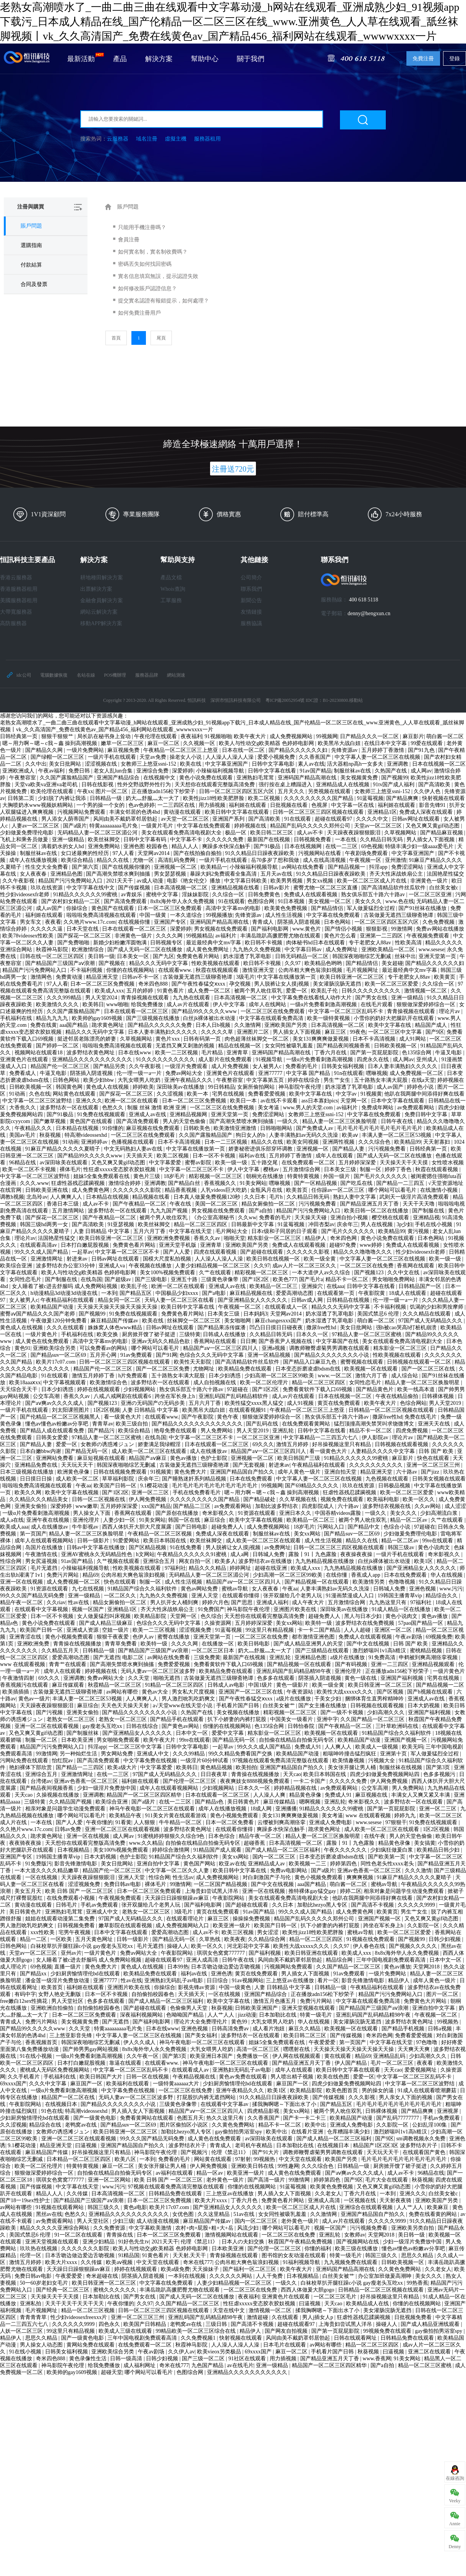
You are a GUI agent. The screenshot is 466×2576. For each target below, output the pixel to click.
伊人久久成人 (140, 2042)
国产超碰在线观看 (262, 1252)
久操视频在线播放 (58, 1795)
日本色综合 (222, 1836)
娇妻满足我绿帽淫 (160, 1444)
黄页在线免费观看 (339, 1403)
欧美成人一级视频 (377, 1747)
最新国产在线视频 (269, 839)
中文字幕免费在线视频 (150, 1760)
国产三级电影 (151, 1279)
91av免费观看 (137, 1355)
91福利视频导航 (302, 2262)
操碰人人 (177, 1946)
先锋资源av (345, 750)
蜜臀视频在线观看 (362, 1362)
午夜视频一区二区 (240, 1307)
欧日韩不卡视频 (264, 942)
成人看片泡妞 (269, 2028)
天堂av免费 (153, 757)
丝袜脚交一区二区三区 (194, 1321)
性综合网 (11, 1561)
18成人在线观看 (408, 1293)
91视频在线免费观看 (371, 1939)
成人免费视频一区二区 (417, 1073)
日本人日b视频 (214, 1025)
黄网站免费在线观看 (91, 2345)
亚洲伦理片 (87, 1520)
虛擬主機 (175, 139)
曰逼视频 (86, 2145)
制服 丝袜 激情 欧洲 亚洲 (157, 1107)
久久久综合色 (375, 1142)
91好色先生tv (133, 2242)
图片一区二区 (112, 791)
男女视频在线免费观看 (221, 929)
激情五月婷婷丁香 (94, 1375)
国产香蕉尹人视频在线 (286, 1341)
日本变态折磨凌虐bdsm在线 (308, 1369)
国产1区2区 (256, 1279)
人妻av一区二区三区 (36, 826)
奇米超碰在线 (103, 2276)
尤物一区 (144, 860)
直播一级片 (68, 1967)
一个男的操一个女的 (101, 805)
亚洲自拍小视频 (349, 1217)
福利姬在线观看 (248, 805)
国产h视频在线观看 (430, 1692)
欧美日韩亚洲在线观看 (312, 1953)
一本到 (109, 1293)
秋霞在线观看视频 (437, 1169)
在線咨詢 (455, 2478)
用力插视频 (213, 805)
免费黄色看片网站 (198, 956)
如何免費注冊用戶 (139, 313)
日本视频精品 (74, 1850)
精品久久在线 (113, 860)
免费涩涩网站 (408, 867)
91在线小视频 (36, 2056)
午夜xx (85, 791)
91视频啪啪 (218, 736)
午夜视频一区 (366, 860)
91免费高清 (383, 1657)
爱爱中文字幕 (228, 1733)
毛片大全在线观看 (387, 2180)
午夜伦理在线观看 (156, 736)
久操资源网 (218, 1623)
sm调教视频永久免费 (421, 2138)
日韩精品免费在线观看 (176, 2193)
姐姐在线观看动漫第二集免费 (60, 1918)
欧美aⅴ (350, 1135)
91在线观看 (298, 819)
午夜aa (83, 1485)
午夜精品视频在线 (195, 2077)
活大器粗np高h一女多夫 (356, 764)
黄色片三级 (147, 1176)
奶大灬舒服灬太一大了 (153, 798)
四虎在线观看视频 (216, 1252)
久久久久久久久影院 (137, 1190)
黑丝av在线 (49, 2214)
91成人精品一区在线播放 (402, 1609)
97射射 (243, 2159)
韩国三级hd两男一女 (45, 1224)
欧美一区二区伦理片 (265, 1382)
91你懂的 (112, 1128)
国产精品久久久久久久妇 (299, 750)
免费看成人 (23, 1073)
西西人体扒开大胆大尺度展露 (137, 1527)
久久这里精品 (214, 2214)
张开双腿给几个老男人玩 (293, 1595)
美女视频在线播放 (239, 1712)
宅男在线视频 (229, 1094)
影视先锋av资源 (197, 1987)
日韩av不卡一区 (141, 977)
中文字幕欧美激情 (151, 2228)
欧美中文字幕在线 (390, 1025)
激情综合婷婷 (125, 1183)
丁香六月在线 (331, 1052)
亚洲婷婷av (95, 1142)
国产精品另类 (110, 1066)
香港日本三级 (63, 1204)
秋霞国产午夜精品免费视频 (301, 2242)
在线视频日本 (62, 2104)
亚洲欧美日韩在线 (253, 2166)
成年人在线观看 (335, 1156)
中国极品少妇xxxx (177, 1293)
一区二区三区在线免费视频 (223, 1107)
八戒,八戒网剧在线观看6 (123, 1396)
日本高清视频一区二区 (181, 887)
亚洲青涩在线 (26, 1637)
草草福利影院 (119, 1479)
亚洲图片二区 (253, 1032)
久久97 (293, 963)
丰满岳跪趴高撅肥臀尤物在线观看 (281, 936)
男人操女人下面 (92, 1513)
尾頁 (161, 338)
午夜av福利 (52, 771)
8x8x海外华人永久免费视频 (183, 901)
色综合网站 (413, 1403)
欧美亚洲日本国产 (212, 2056)
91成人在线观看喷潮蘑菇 (428, 2090)
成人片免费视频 (230, 1066)
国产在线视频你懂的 (127, 867)
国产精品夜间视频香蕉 (344, 1046)
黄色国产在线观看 (113, 908)
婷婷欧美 (143, 1087)
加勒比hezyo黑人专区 (323, 1905)
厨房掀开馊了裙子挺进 (149, 1334)
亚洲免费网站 (104, 846)
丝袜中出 (405, 956)
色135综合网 (417, 1052)
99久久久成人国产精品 (42, 1252)
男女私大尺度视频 (194, 1692)
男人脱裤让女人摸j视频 (282, 984)
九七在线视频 (88, 1589)
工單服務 (171, 600)
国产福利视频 (265, 1953)
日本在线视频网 (303, 846)
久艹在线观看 (216, 1272)
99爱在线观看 (427, 743)
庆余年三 (347, 1224)
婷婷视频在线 (251, 826)
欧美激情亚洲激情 (236, 1128)
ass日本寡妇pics (319, 1101)
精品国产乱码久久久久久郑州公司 (311, 826)
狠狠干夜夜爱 (113, 1637)
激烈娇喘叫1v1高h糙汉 (380, 1650)
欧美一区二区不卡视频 (29, 1169)
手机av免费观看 (100, 1905)
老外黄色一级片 (225, 2180)
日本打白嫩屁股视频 (85, 1245)
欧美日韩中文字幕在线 (188, 1307)
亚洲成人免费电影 (331, 1822)
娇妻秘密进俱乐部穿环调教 (261, 1149)
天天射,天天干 (190, 2255)
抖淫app (379, 867)
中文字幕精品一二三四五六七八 (321, 1437)
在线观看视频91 (248, 1410)
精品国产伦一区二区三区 (61, 1066)
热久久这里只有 (225, 2118)
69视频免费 (439, 1637)
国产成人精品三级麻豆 (106, 1623)
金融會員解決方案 (101, 600)
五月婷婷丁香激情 (383, 750)
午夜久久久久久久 (346, 1850)
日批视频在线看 (289, 805)
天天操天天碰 (311, 1217)
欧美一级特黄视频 (329, 1018)
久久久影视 (362, 2097)
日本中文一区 (192, 1733)
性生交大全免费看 (47, 867)
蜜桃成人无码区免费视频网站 (55, 2070)
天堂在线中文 (229, 2310)
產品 (120, 59)
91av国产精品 (315, 771)
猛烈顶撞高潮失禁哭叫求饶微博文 (375, 1424)
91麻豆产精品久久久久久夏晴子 (63, 1149)
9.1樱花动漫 (155, 1485)
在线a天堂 (423, 1080)
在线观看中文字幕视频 (42, 1609)
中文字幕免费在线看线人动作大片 (312, 997)
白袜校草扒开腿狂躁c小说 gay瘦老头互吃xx (82, 1946)
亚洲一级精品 (69, 839)
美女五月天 (29, 1891)
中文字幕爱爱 (166, 1162)
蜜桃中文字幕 (163, 894)
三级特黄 (190, 1334)
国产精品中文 (364, 1527)
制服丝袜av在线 (353, 771)
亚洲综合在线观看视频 (366, 2207)
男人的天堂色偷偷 (185, 1121)
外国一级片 (337, 1176)
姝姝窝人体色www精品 (116, 1327)
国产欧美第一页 (387, 1857)
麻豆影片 (413, 736)
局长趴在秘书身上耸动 (104, 736)
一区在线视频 (42, 1877)
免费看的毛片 (302, 1066)
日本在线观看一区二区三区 (135, 929)
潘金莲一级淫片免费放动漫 (58, 1980)
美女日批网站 (66, 764)
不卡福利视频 (87, 970)
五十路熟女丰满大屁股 (381, 1080)
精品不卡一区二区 (347, 1279)
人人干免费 (270, 2276)
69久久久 (263, 1444)
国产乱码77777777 (398, 2118)
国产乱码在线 (263, 1424)
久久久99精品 (189, 1754)
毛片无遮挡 (45, 1568)
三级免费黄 (207, 1657)
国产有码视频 (352, 1664)
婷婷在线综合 (304, 1080)
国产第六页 (86, 867)
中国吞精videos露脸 (338, 1513)
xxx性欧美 (43, 1932)
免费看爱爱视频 (267, 1094)
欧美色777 (285, 1279)
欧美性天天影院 (193, 1362)
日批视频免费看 (413, 2317)
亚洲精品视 (426, 1217)
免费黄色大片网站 (426, 2001)
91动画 (18, 1094)
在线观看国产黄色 (425, 2152)
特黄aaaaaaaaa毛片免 (114, 826)
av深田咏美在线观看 (64, 1162)
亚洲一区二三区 (150, 1492)
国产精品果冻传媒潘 (222, 1327)
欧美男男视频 (287, 881)
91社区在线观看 (247, 2358)
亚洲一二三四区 (390, 1664)
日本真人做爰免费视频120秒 (207, 1197)
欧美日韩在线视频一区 (273, 1259)
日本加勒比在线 (278, 2015)
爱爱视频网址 (421, 2070)
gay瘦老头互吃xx (103, 1726)
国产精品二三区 (192, 1506)
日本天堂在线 (83, 929)
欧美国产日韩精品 (145, 2324)
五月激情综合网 (302, 1169)
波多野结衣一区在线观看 (70, 1107)
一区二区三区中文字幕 (395, 1032)
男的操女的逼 (378, 2090)
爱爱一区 (297, 991)
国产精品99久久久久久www (205, 1011)
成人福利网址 (140, 2365)
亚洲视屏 (448, 2111)
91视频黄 (371, 1094)
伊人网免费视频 (148, 1499)
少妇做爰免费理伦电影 (27, 833)
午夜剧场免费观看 (367, 853)
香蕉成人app (366, 1575)
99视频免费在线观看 (388, 2331)
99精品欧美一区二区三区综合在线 (196, 2331)
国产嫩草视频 (50, 1121)
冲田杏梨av (321, 1224)
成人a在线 (12, 1520)
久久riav (56, 1602)
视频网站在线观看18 (39, 1052)
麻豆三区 (336, 1032)
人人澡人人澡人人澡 (230, 757)
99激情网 (402, 929)
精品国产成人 (431, 1025)
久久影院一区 (424, 1925)
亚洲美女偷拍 (31, 1506)
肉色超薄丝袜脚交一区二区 (257, 1039)
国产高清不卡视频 (373, 1905)
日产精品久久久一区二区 (370, 736)
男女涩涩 (268, 1932)
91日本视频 (292, 901)
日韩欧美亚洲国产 (257, 2008)
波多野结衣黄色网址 (91, 1052)
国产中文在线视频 (368, 1644)
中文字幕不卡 (187, 839)
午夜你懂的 (99, 1822)
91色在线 (52, 2111)
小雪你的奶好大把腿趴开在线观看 (394, 1018)
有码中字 (25, 1994)
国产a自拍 (261, 1211)
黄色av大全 (156, 1692)
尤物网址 (204, 1369)
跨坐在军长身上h (175, 1396)
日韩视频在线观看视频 (402, 1444)
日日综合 (218, 1980)
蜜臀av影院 (199, 1162)
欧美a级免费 (175, 2269)
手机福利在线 (17, 1018)
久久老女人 (328, 2193)
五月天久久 (292, 791)
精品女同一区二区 (120, 1300)
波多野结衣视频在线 (387, 1506)
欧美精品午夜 (126, 1815)
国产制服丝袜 (83, 1733)
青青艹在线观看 (68, 1664)
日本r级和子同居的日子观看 (285, 1231)
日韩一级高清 (127, 2358)
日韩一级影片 (94, 1540)
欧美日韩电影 (254, 1644)
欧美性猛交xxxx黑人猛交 (255, 1403)
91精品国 (128, 2255)
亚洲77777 (271, 1073)
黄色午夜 (228, 1417)
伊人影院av (376, 1437)
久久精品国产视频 (71, 1802)
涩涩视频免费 (196, 1630)
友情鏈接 (251, 612)
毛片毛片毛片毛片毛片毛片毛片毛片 (380, 1128)
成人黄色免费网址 (208, 949)
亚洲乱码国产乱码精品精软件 (234, 1396)
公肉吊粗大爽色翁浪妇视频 (311, 970)
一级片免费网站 (85, 750)
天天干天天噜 (419, 1204)
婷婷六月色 (215, 1602)
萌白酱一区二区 (445, 736)
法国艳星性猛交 (445, 874)
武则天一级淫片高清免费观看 (414, 1197)
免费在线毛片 (421, 1417)
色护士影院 (215, 1458)
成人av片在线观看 (188, 1004)
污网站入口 (331, 1527)
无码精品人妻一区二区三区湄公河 (98, 833)
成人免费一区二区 (210, 991)
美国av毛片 (23, 1135)
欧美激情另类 (369, 1582)
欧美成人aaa (14, 1527)
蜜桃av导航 (235, 1589)
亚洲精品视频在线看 (236, 887)
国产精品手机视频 (404, 2028)
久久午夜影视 (19, 881)
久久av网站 (428, 1506)
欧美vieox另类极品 (220, 2352)
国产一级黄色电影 (95, 2118)
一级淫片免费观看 (187, 1066)
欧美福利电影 (384, 1499)
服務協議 (251, 623)
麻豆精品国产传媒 (47, 2152)
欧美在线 (191, 764)
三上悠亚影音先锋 (71, 2035)
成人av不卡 (311, 833)
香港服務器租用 (18, 589)
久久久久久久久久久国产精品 (319, 798)
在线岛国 (91, 1279)
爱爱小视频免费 (276, 757)
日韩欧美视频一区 (396, 1046)
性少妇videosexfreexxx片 (79, 2317)
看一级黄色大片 (123, 1417)
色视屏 (320, 805)
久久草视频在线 (298, 1499)
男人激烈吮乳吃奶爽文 (189, 1699)
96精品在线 (23, 1162)
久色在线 (39, 1094)
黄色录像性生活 (88, 2358)
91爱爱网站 (127, 1540)
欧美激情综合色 (109, 1382)
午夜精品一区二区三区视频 (160, 1534)
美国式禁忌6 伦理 (378, 1314)
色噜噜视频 (402, 1582)
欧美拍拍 (246, 1767)
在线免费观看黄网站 (307, 1424)
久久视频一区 (200, 743)
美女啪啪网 (238, 1321)
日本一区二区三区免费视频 (103, 984)
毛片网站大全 (232, 1231)
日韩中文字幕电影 (274, 764)
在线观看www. (175, 970)
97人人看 (124, 853)
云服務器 (117, 139)
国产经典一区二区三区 (63, 2290)
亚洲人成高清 (203, 1960)
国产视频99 (394, 778)
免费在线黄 (43, 1025)
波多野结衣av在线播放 (265, 1561)
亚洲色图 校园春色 (146, 846)
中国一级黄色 (235, 1987)
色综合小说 (397, 1527)
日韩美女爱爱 (53, 1437)
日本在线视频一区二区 (439, 764)
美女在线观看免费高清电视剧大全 (182, 833)
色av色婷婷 (141, 805)
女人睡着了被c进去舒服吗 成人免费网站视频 (65, 1286)
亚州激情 (395, 860)
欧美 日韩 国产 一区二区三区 (80, 1891)
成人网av (421, 771)
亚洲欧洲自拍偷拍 (53, 2008)
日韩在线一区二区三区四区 (53, 956)
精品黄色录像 (306, 1795)
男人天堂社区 (68, 2001)
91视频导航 (270, 1059)
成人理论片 (14, 1967)
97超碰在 (238, 1389)
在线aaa (336, 1286)
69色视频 (372, 846)
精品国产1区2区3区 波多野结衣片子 (395, 2145)
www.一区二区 (335, 1375)
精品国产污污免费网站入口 (71, 881)
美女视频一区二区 (330, 901)
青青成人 (263, 922)
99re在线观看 (438, 1540)
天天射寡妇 (437, 1142)
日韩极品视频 (395, 1485)
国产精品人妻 (349, 1149)
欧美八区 (126, 2159)
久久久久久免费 (225, 839)
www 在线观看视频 (23, 1664)
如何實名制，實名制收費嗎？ (153, 252)
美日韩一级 (101, 956)
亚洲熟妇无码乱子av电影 (174, 1980)
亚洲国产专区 (171, 922)
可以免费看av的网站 (104, 1348)
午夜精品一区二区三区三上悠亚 (181, 750)
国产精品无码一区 (87, 1451)
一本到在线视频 (187, 2276)
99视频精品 (199, 936)
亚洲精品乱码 (390, 2056)
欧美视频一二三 (308, 1864)
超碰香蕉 (255, 1843)
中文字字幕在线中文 (91, 887)
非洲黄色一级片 (429, 881)
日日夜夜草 (215, 1774)
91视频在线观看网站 (60, 2207)
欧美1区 (424, 1561)
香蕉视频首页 (42, 2042)
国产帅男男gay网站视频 (91, 2049)
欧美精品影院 (151, 1616)
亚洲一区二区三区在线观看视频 (123, 1829)
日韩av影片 (277, 887)
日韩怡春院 (302, 1726)
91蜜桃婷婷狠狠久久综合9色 (172, 1836)
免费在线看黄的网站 (433, 2214)
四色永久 (110, 2324)
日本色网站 (338, 922)
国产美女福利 (201, 2035)
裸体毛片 (70, 1169)
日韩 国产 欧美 (437, 1451)
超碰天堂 (111, 2372)
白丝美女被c (444, 887)
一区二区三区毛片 (336, 2297)
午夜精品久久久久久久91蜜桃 (192, 1554)
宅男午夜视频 (75, 1932)
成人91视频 (301, 1403)
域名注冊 (146, 139)
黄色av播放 (184, 1458)
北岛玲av (36, 1197)
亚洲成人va (112, 1266)
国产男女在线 (372, 997)
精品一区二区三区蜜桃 (425, 2365)
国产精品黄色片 (375, 1389)
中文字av (347, 1094)
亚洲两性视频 (339, 1142)
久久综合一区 (229, 894)
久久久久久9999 (417, 1905)
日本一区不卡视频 (215, 1156)
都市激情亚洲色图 (314, 1637)
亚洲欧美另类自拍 (413, 2228)
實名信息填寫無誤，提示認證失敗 (158, 276)
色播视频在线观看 (133, 1142)
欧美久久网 (29, 1492)
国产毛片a (311, 1279)
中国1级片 (261, 1685)
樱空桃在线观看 (391, 1217)
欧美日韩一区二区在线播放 (377, 1211)
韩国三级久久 (104, 2207)
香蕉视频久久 (221, 1183)
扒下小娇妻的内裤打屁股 (237, 1719)
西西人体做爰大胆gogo (308, 2290)
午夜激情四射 (19, 1678)
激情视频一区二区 (426, 991)
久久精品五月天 (60, 1650)
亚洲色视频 (423, 1589)
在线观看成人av (191, 2070)
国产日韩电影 (192, 1527)
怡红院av (63, 1760)
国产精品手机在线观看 (177, 1719)
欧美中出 (316, 2125)
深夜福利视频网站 (142, 2015)
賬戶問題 (31, 226)
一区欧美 (61, 1939)
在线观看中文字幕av (225, 2104)
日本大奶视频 (424, 1705)
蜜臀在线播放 (174, 1637)
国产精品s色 (210, 1802)
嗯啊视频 (310, 1802)
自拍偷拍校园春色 (153, 1994)
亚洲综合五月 (159, 1561)
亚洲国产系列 (229, 819)
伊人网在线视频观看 (297, 2056)
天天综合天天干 (19, 1389)
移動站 (356, 700)
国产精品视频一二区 (440, 1685)
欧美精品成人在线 (368, 2303)
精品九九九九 (53, 1018)
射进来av (77, 1259)
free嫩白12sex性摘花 (24, 2001)
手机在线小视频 (434, 1224)
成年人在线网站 (268, 1004)
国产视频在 (113, 963)
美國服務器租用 (18, 600)
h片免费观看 (133, 1375)
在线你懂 (337, 1575)
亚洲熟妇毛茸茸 (255, 778)
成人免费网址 (342, 949)
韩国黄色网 (70, 1087)
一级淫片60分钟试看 (205, 1760)
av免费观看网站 (416, 1107)
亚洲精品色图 (67, 874)
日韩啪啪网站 (277, 1128)
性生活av (183, 1877)
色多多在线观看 (276, 1678)
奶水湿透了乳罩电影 (248, 956)
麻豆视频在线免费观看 (153, 1128)
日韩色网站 (67, 1080)
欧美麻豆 (438, 2207)
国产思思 (242, 1602)
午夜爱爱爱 (323, 2042)
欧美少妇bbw (99, 1080)
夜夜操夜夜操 (357, 1554)
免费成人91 (308, 1747)
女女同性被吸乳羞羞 (289, 1046)
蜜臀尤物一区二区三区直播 (326, 887)
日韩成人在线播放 (225, 1334)
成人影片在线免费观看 (225, 1059)
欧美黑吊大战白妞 (340, 743)
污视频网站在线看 (320, 853)
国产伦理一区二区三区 (190, 1781)
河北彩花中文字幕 (249, 1946)
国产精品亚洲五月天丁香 (370, 1204)
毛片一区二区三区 (393, 2063)
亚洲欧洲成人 (19, 771)
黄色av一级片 (34, 1699)
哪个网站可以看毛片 (393, 1190)
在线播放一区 (218, 1644)
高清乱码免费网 (177, 860)
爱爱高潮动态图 (295, 1293)
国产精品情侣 (328, 908)
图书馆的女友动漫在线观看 (294, 2255)
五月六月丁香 (150, 1231)
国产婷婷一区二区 (58, 1046)
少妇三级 (123, 2221)
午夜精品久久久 (34, 1128)
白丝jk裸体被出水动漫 (209, 1018)
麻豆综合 (215, 1520)
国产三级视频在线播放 (153, 1018)
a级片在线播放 (348, 1657)
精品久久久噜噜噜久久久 (363, 1252)
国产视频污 (195, 2152)
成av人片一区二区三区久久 (305, 1266)
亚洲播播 (286, 1809)
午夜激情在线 (42, 1554)
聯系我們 (251, 589)
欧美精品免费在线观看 (245, 1369)
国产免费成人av (315, 1128)
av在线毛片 (240, 2365)
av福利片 (226, 936)
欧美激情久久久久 (58, 1004)
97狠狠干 (396, 1822)
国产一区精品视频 (316, 1183)
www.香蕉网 (376, 2358)
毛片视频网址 (363, 970)
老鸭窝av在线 (81, 2125)
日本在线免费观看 (252, 1479)
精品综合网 (340, 1960)
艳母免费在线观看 (176, 1430)
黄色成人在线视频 (108, 1087)
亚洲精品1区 (382, 812)
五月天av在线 (277, 874)
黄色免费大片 (191, 1472)
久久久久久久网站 (231, 2276)
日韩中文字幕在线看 (273, 771)
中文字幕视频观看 (65, 1382)
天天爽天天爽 (414, 2049)
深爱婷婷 (182, 771)
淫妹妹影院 (196, 894)
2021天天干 (120, 881)
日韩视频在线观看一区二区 (420, 1362)
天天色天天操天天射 (125, 1705)
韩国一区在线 (185, 1520)
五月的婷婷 (140, 991)
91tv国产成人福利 (394, 784)
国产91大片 (266, 2152)
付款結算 (31, 265)
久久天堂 (139, 1678)
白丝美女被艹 (279, 1705)
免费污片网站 (63, 1575)
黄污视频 (419, 1231)
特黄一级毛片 (316, 2015)
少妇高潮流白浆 (439, 1513)
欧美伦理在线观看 (53, 791)
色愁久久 (113, 1107)
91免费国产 (211, 1609)
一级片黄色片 (42, 1334)
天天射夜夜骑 (396, 2200)
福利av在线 (253, 1156)
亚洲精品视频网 (189, 1114)
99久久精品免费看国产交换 (241, 1754)
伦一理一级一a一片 (140, 1073)
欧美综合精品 (78, 860)
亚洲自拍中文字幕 (159, 1864)
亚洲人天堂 (205, 1595)
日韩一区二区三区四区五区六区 (237, 791)
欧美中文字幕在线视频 (72, 1492)
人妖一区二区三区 (22, 2331)
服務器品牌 (146, 675)
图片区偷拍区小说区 (184, 2125)
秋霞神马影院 (53, 949)
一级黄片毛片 (158, 826)
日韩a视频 (440, 2028)
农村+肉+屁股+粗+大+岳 (205, 2228)
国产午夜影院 (198, 1417)
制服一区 (371, 1169)
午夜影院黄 (372, 1293)
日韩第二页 (22, 798)
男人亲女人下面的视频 (406, 2097)
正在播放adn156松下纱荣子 (164, 791)
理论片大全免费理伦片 (201, 2022)
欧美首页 (297, 1190)
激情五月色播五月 (275, 2001)
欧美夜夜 (235, 1939)
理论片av (450, 1011)
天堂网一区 (354, 1101)
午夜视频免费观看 (428, 936)
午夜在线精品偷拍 (397, 1396)
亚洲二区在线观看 (430, 2352)
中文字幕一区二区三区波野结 (37, 1101)
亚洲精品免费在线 (37, 1465)
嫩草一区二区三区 (123, 743)
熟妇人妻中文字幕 (355, 1197)
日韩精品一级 (106, 798)
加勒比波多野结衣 (277, 1506)
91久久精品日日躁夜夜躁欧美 (260, 853)
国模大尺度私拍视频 (168, 1259)
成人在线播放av (209, 1451)
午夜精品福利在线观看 (67, 1300)
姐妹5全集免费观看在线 (102, 1176)
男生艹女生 (338, 1080)
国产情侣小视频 (344, 929)
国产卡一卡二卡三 (305, 2118)
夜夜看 (53, 922)
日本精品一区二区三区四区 (79, 2159)
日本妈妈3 (255, 1314)
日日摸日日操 (36, 1479)
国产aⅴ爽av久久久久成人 (55, 1403)
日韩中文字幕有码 (145, 839)
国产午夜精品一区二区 (140, 1204)
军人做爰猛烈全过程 (371, 908)
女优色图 (183, 2214)
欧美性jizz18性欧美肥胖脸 (214, 798)
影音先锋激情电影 (76, 1864)
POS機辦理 (115, 675)
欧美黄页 (445, 977)
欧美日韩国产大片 (101, 2077)
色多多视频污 (440, 1774)
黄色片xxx (168, 1039)
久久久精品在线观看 (427, 1314)
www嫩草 (86, 1506)
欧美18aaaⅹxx (25, 1382)
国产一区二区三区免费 (163, 1369)
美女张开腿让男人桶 (352, 1767)
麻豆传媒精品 (280, 1802)
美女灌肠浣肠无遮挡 (337, 984)
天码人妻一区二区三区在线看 (179, 1300)
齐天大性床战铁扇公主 (396, 874)
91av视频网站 (248, 1980)
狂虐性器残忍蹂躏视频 (78, 1183)
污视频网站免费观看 (82, 812)
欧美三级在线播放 (357, 2248)
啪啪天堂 (234, 1238)
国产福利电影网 (270, 929)
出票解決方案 (96, 589)
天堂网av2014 (154, 853)
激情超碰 (258, 2317)
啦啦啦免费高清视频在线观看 (102, 915)
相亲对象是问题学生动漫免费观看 (66, 1809)
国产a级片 (75, 826)
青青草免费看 (121, 1644)
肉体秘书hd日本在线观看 (316, 942)
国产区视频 (391, 1692)
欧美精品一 (214, 867)
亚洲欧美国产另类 (286, 1025)
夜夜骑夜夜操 (26, 1843)
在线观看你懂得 (241, 1595)
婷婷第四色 (344, 1864)
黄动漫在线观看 (182, 812)
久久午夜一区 (143, 2056)
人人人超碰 (358, 1630)
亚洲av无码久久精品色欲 (161, 1341)
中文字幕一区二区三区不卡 (192, 1169)
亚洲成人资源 (83, 1630)
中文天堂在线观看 (301, 2159)
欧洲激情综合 (88, 949)
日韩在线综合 (143, 1726)
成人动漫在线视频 (158, 2221)
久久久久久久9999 (74, 2324)
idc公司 (23, 675)
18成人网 (261, 1809)
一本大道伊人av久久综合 (322, 1272)
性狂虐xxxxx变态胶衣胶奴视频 (120, 1169)
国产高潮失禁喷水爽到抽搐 (119, 874)
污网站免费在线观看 (25, 1760)
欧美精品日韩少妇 (439, 1850)
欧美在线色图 (334, 2077)
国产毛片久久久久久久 (381, 1176)
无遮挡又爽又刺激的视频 (185, 1046)
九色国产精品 (208, 2365)
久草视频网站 (401, 833)
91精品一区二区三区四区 (175, 1685)
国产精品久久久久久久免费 (160, 1025)
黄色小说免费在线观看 (206, 778)
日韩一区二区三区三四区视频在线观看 (319, 812)
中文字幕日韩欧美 (246, 881)
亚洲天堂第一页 (438, 956)
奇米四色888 (153, 984)
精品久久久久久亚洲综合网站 (55, 2228)
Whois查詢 (172, 589)
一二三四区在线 (176, 805)
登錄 (454, 58)
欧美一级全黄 (320, 1259)
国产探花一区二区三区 (84, 936)
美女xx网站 (308, 1534)
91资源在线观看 (257, 1513)
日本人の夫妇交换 (244, 2242)
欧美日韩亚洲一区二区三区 (352, 977)
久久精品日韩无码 (382, 839)
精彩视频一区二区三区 (216, 1176)
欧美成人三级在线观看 (126, 2331)
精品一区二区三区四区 (201, 1224)
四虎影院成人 (318, 1506)
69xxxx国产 (13, 2083)
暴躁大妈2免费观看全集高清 (224, 874)
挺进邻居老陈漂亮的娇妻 (87, 1039)
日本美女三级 (341, 1169)
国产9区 (435, 1032)
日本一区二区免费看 (230, 1822)
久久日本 (255, 1197)
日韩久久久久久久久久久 (371, 991)
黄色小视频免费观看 (70, 1637)
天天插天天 (140, 1156)
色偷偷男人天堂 (189, 2008)
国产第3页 (438, 1767)
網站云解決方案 (99, 612)
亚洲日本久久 (296, 1513)
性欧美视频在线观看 (216, 963)
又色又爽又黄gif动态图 (433, 826)
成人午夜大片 (308, 1602)
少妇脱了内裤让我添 (62, 798)
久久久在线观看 (66, 1327)
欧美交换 (108, 1334)
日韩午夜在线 (397, 1121)
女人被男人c (267, 1066)
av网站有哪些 (122, 1692)
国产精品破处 (260, 1499)
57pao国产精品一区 (421, 1623)
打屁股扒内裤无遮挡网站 (207, 2097)
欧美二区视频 (265, 798)
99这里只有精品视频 (270, 1630)
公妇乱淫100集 (430, 2125)
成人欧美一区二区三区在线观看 (150, 1451)
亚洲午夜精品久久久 (189, 1080)
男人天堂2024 (102, 997)
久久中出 (36, 764)
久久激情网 (248, 1025)
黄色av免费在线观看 (243, 2077)
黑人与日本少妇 (363, 1616)
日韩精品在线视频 (349, 1300)
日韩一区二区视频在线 (99, 1499)
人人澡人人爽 (270, 1795)
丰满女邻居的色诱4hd (135, 812)
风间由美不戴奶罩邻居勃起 (126, 819)
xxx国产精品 (156, 1506)
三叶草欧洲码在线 (397, 1726)
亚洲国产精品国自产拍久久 (243, 1472)
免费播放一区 (253, 2056)
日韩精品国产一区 (420, 1286)
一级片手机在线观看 (113, 757)
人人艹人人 (221, 2015)
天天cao (292, 1774)
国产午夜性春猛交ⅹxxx (199, 984)
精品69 (91, 1575)
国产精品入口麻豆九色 (310, 1362)
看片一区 (328, 1980)
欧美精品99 (407, 1142)
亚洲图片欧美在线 (295, 1609)
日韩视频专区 (167, 942)
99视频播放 (219, 915)
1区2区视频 (106, 1410)
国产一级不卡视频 (342, 1712)
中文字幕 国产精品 (309, 1073)
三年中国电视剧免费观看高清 (391, 1960)
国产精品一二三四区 (80, 1767)
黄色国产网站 (200, 1864)
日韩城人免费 (269, 1554)
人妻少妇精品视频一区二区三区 (213, 1266)
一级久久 (288, 1121)
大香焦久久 (23, 1107)
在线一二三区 (342, 846)
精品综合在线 (46, 2125)
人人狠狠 (145, 1822)
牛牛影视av (86, 1527)
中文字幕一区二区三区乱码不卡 (346, 1011)
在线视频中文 (160, 778)
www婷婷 (371, 1245)
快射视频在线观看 (443, 798)
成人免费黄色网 (91, 1190)
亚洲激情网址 (47, 1259)
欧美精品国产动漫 (53, 1307)
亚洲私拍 (31, 2303)
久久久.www (34, 1183)
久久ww (247, 1217)
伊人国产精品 (351, 2063)
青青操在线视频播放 (78, 1644)
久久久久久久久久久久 (376, 1465)
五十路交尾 (265, 1162)
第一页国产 (33, 1534)
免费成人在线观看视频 (311, 894)
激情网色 (42, 977)
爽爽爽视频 (360, 1877)
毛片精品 (212, 1052)
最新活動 (85, 58)
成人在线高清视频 (325, 860)
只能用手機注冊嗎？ (142, 227)
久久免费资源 (110, 2228)
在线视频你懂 (135, 922)
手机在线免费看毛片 (197, 1492)
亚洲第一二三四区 (382, 936)
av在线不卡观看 (280, 1101)
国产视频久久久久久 (413, 1946)
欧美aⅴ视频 (120, 2262)
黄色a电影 (135, 2207)
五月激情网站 (69, 1211)
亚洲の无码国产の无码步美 (153, 1403)
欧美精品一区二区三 (274, 1286)
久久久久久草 (218, 1032)
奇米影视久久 (219, 1513)
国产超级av (119, 1279)
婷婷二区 (350, 1891)
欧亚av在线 (232, 1864)
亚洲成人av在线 (148, 1114)
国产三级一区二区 (204, 2358)
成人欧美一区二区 (78, 1479)
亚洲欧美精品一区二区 (388, 949)
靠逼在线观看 (126, 2063)
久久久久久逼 (47, 929)
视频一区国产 (88, 1609)
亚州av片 (71, 1953)
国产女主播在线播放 (323, 1705)
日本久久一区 (313, 1334)
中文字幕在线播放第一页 (287, 977)
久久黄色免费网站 (234, 2125)
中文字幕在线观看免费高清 (272, 1018)
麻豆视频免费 (124, 750)
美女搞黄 (424, 1843)
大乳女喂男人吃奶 (140, 1080)
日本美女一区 (133, 956)
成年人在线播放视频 (34, 860)
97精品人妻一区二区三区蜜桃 (367, 1334)
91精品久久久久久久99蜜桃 (86, 894)
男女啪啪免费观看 (119, 1740)
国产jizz (431, 1472)
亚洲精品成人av (267, 1864)
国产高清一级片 (267, 2180)
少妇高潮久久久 (386, 1712)
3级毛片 (245, 977)
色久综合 (211, 1616)
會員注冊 (128, 239)
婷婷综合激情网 (171, 1850)
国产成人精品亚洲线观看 (431, 2324)
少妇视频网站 (140, 1389)
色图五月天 (190, 2118)
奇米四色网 (344, 1238)
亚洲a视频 (274, 1348)
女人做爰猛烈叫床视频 (104, 1616)
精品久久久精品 (208, 1568)
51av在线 (244, 2214)
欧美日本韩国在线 (165, 1540)
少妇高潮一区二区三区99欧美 (280, 1375)
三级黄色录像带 (220, 1279)
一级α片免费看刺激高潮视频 (324, 1004)
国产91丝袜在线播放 (423, 908)
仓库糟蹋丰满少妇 (349, 2132)
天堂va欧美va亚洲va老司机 (47, 784)
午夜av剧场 (409, 1637)
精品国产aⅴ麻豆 (148, 1458)
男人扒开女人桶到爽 (175, 1602)
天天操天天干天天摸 (404, 1162)
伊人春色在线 (370, 1946)
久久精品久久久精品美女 (39, 1499)
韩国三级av (402, 1547)
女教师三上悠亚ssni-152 (149, 764)
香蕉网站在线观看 (216, 1341)
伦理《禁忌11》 (230, 2152)
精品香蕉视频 (181, 1190)
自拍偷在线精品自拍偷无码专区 (297, 1740)
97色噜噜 (427, 2042)
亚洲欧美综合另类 (55, 1348)
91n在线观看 (348, 1073)
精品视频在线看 (151, 1197)
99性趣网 (288, 2166)
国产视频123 (369, 1272)
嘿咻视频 (376, 1073)
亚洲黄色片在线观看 (25, 1059)
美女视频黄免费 (359, 778)
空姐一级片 (116, 1630)
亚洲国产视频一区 (406, 1740)
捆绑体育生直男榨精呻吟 (375, 1699)
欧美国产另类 (342, 2159)
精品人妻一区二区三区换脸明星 (340, 1121)
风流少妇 (248, 2228)
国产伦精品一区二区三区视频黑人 (61, 1417)
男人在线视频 (377, 1224)
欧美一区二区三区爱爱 (392, 984)
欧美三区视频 (238, 1932)
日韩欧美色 (197, 1128)
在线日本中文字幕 (386, 743)
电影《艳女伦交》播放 (194, 881)
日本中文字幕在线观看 (398, 1101)
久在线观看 (286, 2317)
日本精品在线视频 (78, 1128)
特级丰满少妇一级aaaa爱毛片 (420, 846)
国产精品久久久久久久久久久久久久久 (198, 1424)
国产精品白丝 (185, 1183)
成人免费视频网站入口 (182, 1925)
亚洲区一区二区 (393, 1630)
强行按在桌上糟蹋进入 (286, 784)
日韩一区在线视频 (148, 2077)
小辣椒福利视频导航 (221, 771)
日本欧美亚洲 (78, 1740)
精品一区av (210, 2173)
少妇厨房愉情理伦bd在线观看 (85, 1973)
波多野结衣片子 (187, 2145)
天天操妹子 (206, 2269)
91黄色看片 (171, 991)
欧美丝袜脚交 (104, 839)
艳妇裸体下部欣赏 (31, 1767)
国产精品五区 (136, 1293)
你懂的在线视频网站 (131, 970)
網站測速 (176, 675)
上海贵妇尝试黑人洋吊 (212, 1891)
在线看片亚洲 (308, 2132)
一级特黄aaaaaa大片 (177, 2083)
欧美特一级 (319, 1623)
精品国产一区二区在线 (68, 2097)
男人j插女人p (318, 2317)
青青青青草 (34, 2317)
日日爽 (248, 1341)
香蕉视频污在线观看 (25, 1685)
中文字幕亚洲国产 (227, 764)
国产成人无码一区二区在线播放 (145, 949)
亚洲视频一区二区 (176, 867)
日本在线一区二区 (244, 750)
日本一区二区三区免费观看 (170, 908)
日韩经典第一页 (19, 736)
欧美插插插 (16, 1692)
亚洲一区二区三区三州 (433, 1465)
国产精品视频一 (347, 867)
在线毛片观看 (377, 1004)
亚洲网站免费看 (55, 1458)
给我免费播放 (148, 1004)
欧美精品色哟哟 (323, 963)
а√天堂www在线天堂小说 (183, 1705)
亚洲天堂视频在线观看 (309, 2008)
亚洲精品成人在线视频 (343, 784)
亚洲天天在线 (434, 1424)
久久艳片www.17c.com (89, 922)
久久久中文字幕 (48, 2083)
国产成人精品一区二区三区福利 (283, 1850)
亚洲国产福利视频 (402, 1678)
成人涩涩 (455, 1506)
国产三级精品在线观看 (322, 1650)
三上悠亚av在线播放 (290, 1980)
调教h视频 (12, 1197)
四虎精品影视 (264, 2111)
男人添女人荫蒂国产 (66, 819)
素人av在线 (311, 764)
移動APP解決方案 (101, 623)
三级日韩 (216, 2324)
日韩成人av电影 (226, 1685)
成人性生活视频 (284, 915)
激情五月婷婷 (293, 1444)
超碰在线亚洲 (271, 1568)
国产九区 (163, 956)
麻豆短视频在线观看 (102, 1458)
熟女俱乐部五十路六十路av (373, 894)
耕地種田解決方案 (101, 577)
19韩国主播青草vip (400, 1595)
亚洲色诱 (221, 1973)
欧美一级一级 (232, 1162)
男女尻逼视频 (42, 1561)
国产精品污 (102, 1430)
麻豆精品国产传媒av (115, 1321)
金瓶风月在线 (267, 1190)
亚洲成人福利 (273, 1602)
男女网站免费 (117, 1754)
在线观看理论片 (185, 1918)
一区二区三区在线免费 (367, 1266)
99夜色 (358, 1032)
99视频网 (327, 736)
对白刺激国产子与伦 (267, 1877)
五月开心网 (104, 1355)
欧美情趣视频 (349, 1760)
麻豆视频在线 (372, 1795)
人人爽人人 (339, 1747)
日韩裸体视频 (438, 1396)
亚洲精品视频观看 (434, 1664)
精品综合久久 (442, 1595)
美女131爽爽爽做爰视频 (321, 1039)
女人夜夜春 (34, 874)
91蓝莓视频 (370, 798)
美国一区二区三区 (217, 1204)
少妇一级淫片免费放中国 (107, 1788)
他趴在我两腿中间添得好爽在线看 (424, 1094)
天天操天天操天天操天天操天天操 (118, 1307)
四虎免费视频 (412, 1430)
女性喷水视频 (448, 1162)
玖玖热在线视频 (39, 2248)
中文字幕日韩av (304, 949)
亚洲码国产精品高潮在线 (308, 778)
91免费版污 (38, 1864)
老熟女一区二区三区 (71, 1719)
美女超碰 (392, 963)
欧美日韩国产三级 (299, 1458)
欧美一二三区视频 (177, 1052)
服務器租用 (207, 139)
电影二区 (133, 1657)
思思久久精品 (418, 2255)
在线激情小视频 (439, 1190)
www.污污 (451, 1589)
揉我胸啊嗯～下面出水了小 (285, 2104)
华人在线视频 (447, 1575)
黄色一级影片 (293, 1685)
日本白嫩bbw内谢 (41, 1451)
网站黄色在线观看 (75, 1094)
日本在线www (135, 1052)
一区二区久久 (121, 1595)
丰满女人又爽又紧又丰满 (421, 1795)
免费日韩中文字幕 (427, 1114)
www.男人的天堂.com (308, 1107)
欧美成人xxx (109, 991)
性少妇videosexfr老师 (25, 894)
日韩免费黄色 (265, 894)
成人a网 (240, 1554)
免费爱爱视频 (174, 1664)
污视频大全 (382, 1760)
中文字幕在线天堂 (191, 1231)
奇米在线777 (197, 2262)
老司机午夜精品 (254, 2145)
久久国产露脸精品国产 (67, 778)
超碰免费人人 (228, 1527)
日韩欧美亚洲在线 (47, 1190)
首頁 (116, 338)
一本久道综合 (187, 915)
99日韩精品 (221, 1087)
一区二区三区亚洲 (431, 894)
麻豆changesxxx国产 (279, 1321)
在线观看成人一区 (287, 1307)
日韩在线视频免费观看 (120, 1472)
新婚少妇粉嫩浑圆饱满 (120, 942)
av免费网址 (277, 1547)
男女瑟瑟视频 (171, 874)
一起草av (82, 1252)
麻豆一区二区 (164, 743)
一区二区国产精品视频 (221, 1884)
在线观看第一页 (336, 1293)
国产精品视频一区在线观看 (317, 1582)
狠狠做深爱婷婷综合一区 (426, 1004)
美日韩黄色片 (244, 1802)
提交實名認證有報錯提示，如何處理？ (163, 301)
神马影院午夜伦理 (300, 1087)
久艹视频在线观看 (119, 1561)
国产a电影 (214, 1293)
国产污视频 (50, 1712)
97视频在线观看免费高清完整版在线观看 (281, 1760)
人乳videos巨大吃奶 (224, 1190)
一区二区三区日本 (213, 1650)
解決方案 (159, 59)
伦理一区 (31, 2255)
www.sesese (432, 949)
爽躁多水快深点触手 (227, 846)
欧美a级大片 (122, 1767)
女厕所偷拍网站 (256, 1087)
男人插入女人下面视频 (138, 2111)
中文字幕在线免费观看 (204, 826)
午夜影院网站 (229, 1898)
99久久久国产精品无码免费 (33, 1595)
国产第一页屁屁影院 (375, 1052)
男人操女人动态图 (42, 2345)
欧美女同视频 (303, 1142)
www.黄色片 (307, 929)
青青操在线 (120, 2235)
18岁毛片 (174, 1176)
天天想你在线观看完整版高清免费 (215, 784)
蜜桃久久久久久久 (115, 2290)
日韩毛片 (67, 1905)
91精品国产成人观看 (218, 1850)
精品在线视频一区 (240, 1046)
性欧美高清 (409, 942)
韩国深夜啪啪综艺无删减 (362, 956)
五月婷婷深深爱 (357, 1162)
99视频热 (448, 2022)
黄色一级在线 (361, 1678)
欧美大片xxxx (211, 2200)
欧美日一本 (244, 1101)
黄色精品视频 (217, 1767)
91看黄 (123, 1822)
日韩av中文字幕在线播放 (96, 1547)
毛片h (276, 1197)
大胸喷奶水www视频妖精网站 (38, 805)
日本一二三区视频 (226, 1142)
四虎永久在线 (373, 1059)
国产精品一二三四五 (401, 1183)
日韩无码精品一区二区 (302, 956)
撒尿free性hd (321, 1327)
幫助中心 (204, 59)
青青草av (102, 1424)
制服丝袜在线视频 (401, 1767)
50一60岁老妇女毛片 (45, 2283)
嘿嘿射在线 (297, 2049)
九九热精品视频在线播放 (325, 1561)
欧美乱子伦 (325, 991)
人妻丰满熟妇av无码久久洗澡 (304, 1135)
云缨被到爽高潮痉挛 (282, 1822)
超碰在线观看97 (334, 819)
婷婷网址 (241, 1568)
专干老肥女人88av (371, 942)
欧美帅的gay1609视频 (98, 1018)
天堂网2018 (427, 1967)
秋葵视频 (50, 1135)
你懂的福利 (318, 2248)
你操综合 (77, 908)
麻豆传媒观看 (69, 1685)
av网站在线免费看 (303, 867)
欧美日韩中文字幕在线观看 (237, 812)
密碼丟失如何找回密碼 (145, 264)
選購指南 (31, 245)
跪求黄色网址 (108, 1025)
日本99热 (178, 1967)
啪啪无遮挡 (167, 1678)
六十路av (407, 1472)
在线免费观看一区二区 (309, 1162)
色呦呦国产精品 (185, 2015)
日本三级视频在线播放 (27, 1472)
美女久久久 (369, 901)
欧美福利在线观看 (128, 2083)
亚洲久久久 (89, 1101)
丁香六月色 (245, 2200)
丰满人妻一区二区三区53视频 (397, 1135)
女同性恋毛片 (26, 1279)
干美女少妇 (328, 1699)
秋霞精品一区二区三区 (115, 1685)
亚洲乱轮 (283, 1430)
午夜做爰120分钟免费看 (59, 1321)
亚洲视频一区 (313, 1149)
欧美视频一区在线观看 (371, 1369)
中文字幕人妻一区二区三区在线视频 (378, 757)
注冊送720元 (233, 469)
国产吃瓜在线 (357, 1183)
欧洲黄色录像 (74, 1472)
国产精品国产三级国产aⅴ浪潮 (60, 963)
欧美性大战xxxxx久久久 (345, 1692)
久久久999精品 (65, 997)
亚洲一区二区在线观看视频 (47, 1726)
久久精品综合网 (267, 1939)
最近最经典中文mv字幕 (214, 942)
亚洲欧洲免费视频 (169, 1238)
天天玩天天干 (78, 1465)
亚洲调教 (398, 764)
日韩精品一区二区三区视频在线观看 (391, 1410)
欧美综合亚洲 (17, 1266)
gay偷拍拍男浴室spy (239, 2132)
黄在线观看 (338, 2056)
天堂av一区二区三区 (378, 826)
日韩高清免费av (231, 2028)
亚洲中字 (327, 1719)
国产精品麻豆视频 (442, 833)
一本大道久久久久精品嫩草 (47, 1870)
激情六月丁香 (372, 1375)
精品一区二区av (409, 1520)
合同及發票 (34, 284)
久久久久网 (170, 936)
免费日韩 (79, 771)
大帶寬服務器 (16, 612)
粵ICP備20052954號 (285, 700)
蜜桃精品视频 (426, 1650)
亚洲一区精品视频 (270, 1355)
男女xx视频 (320, 881)
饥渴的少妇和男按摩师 (437, 1307)
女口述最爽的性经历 (85, 853)
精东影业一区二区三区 (275, 1238)
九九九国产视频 (169, 1211)
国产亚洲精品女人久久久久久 (253, 1300)
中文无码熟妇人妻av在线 (134, 1149)
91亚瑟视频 (121, 1224)
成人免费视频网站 (292, 736)
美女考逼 (269, 1107)
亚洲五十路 (185, 1279)
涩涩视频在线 (101, 764)
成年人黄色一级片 (300, 1472)
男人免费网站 (217, 1430)
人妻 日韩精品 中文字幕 (102, 1231)
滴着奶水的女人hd (63, 846)
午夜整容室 (23, 778)
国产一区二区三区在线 (428, 1369)
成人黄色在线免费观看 (42, 1341)
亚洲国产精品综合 (119, 778)
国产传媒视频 (135, 887)
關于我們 (250, 59)
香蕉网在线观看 (416, 1266)
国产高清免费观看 (126, 901)
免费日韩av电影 (123, 1884)
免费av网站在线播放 (440, 929)
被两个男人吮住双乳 (259, 991)
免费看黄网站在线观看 (147, 2118)
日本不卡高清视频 (375, 1039)
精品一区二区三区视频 (88, 2310)
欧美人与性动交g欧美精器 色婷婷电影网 (267, 743)
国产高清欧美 (435, 784)
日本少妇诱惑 (225, 1375)
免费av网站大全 (184, 1073)
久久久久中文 (373, 819)
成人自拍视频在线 (215, 1382)
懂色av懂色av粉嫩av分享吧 (57, 1424)
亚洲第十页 (394, 1754)
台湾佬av (41, 1781)
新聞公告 (251, 600)
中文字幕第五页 (265, 1080)
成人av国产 (50, 908)
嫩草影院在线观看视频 (126, 1925)
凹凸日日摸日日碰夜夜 (276, 1327)
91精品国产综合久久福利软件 (142, 1589)
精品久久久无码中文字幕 (159, 963)
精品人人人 (186, 846)
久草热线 (210, 1939)
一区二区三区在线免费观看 (273, 1011)
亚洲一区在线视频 (22, 1582)
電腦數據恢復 (54, 675)
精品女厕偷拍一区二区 (268, 1204)
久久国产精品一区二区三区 (373, 1719)
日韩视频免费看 (313, 839)
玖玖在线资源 (47, 887)
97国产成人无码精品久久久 (431, 1321)
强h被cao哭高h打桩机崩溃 (407, 1327)
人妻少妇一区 (120, 1520)
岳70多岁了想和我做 (276, 860)
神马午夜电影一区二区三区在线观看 (152, 1809)
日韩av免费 (69, 1829)
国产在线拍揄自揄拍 (198, 853)
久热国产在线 (391, 771)
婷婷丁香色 (399, 1169)
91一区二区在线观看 (79, 2235)
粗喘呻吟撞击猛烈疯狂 (350, 1754)
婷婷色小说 (421, 1087)
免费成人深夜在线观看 (426, 812)
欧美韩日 (93, 1004)
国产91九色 (422, 750)
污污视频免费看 (387, 1149)
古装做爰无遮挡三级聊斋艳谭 (399, 915)
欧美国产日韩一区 (116, 1485)
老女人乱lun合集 (114, 771)
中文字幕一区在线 (353, 805)
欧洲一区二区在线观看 (132, 1101)
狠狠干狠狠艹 (58, 736)
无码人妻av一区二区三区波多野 (159, 1671)
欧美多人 (225, 1561)
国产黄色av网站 (181, 1726)
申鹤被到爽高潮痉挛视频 (429, 1657)
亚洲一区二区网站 (110, 2180)
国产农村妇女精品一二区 (71, 901)
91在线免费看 (186, 1547)
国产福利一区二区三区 (250, 2269)
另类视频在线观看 (330, 791)
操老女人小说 (186, 757)
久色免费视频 (439, 922)
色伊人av (144, 1637)
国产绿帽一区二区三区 (58, 757)
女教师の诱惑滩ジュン (108, 1444)
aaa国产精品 (74, 1025)
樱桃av (271, 1169)
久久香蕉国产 (315, 757)
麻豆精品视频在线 (252, 1293)
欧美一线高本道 (416, 1389)
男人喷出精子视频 (292, 2077)
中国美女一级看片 (292, 1719)
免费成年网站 (378, 1107)
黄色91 (23, 1348)
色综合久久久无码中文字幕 (212, 1355)
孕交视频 (240, 984)
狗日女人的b (251, 1135)
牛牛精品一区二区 (181, 1822)
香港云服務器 (16, 577)
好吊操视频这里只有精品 (342, 1444)
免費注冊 (423, 58)
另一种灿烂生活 (79, 1754)
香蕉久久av (208, 1238)
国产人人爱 (177, 1252)
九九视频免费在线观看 (351, 2262)
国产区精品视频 (148, 1547)
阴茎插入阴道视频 (299, 922)
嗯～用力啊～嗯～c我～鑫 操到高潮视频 (50, 743)
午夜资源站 (300, 1692)
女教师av (354, 2235)
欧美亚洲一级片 (232, 1925)
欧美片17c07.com (56, 1362)
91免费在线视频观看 (102, 1114)
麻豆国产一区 (87, 2083)
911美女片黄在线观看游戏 (176, 1815)
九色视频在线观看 (388, 1479)
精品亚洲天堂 (103, 977)
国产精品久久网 (44, 750)
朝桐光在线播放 (265, 1176)
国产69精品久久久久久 (312, 1485)
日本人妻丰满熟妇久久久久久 (163, 1032)
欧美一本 (198, 1094)
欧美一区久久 (419, 1499)
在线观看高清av (39, 1245)
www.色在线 (399, 901)
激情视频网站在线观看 (232, 2235)
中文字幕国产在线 (338, 1341)
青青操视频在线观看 (145, 997)
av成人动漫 (151, 881)
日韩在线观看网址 (356, 2338)
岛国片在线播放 (44, 1547)
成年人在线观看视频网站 (45, 1540)
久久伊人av (181, 2352)
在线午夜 (375, 1836)
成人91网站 (413, 1039)
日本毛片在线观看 (285, 2345)
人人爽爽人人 (67, 1197)
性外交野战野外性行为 (144, 784)
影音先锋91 (433, 805)
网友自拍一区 (195, 1561)
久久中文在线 (404, 1272)
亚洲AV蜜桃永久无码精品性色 (97, 1554)
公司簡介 (251, 577)
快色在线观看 (434, 1458)
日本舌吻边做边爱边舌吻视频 (226, 1967)
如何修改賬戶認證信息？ (147, 288)
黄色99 (240, 2022)
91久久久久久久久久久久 (166, 1059)
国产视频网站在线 (358, 2242)
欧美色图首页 (342, 2090)
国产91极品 (268, 846)
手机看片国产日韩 (238, 1705)
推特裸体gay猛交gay (312, 1891)
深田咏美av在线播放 (181, 1087)
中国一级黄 (153, 915)
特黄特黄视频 (304, 1176)
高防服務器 (13, 623)
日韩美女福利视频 (343, 1066)
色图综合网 (262, 901)
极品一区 (236, 833)
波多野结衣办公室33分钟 (66, 1266)
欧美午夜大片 (250, 736)
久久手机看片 (24, 2077)
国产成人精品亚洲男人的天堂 (309, 1644)
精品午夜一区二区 (22, 1602)
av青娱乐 (132, 894)
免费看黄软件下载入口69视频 (318, 1389)
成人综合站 (405, 1375)
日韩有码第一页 (202, 1039)
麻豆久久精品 (305, 2028)
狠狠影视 (377, 929)
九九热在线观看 (192, 997)
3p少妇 (404, 1224)
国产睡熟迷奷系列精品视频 (195, 1479)
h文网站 (145, 1554)
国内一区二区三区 (274, 1857)
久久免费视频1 (199, 2338)
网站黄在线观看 (213, 2159)
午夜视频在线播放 (151, 1266)
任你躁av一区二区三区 (338, 1190)
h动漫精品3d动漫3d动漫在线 (65, 1293)
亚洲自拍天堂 (341, 1472)
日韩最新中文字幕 (253, 1224)
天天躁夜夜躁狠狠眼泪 (354, 833)
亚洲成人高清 (324, 2200)
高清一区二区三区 (258, 2049)
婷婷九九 (405, 1815)
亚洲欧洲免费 (34, 1644)
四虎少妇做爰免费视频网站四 (385, 1774)
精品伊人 (316, 1238)
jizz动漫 (247, 2015)
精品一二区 (34, 1939)
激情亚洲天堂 (259, 970)
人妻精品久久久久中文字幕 (383, 1451)
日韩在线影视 (98, 784)
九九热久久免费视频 (257, 949)
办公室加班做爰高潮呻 (385, 2276)
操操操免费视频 (252, 1918)
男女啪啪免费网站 (394, 1279)
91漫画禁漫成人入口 (350, 1595)
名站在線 (86, 675)
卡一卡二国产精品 (320, 1630)
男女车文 (31, 922)
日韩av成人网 (307, 1300)
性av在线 (79, 1602)
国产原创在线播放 (177, 1513)
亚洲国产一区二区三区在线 (251, 1692)
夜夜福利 (191, 736)
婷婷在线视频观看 (99, 1389)
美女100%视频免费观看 (168, 1272)
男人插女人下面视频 (431, 839)
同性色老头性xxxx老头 (388, 1864)
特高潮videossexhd (86, 1135)
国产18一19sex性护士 (25, 2200)
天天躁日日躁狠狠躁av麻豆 (177, 1898)
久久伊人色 (428, 791)
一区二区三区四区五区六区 (387, 922)
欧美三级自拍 (132, 1424)
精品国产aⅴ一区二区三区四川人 (221, 1348)
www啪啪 (117, 1004)
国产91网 (166, 1355)
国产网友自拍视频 (287, 2331)
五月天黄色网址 (94, 1939)
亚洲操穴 (312, 1286)
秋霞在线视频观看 (218, 970)
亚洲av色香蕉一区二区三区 (86, 1781)
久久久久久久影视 (308, 1252)
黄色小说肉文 (434, 1547)
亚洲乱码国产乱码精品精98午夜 (294, 1671)
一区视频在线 (360, 2200)
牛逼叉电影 (449, 1052)
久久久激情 (418, 1870)
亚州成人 (427, 1059)
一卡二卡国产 (310, 1781)
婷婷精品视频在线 (296, 1788)
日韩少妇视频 (445, 1939)
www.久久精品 (146, 1843)
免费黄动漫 (70, 977)
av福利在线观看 (174, 2173)
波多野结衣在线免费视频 (365, 1623)
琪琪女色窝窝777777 (221, 1953)
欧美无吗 (412, 1747)
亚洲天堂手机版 (178, 1245)
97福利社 (175, 1568)
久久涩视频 (171, 1094)
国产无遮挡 (106, 1657)
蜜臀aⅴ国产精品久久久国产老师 (38, 1314)
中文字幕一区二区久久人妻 (177, 1870)
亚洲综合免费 (153, 771)
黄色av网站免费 (200, 1589)
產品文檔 (171, 577)
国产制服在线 (429, 1211)
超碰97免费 (343, 1245)
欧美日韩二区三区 (272, 833)
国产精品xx (34, 1973)
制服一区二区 (42, 1740)
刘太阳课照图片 (71, 1410)
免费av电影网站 (289, 1870)
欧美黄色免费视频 (286, 908)
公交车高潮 (47, 1396)
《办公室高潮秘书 (213, 1217)
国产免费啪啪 (74, 942)
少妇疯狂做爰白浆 (392, 1850)
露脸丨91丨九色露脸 (313, 1554)
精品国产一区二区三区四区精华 (145, 1795)
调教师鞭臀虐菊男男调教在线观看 (330, 1348)
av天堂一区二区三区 (185, 819)
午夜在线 (181, 1204)
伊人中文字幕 (229, 1004)
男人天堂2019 (446, 1403)
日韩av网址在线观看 (416, 819)
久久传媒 (77, 2193)
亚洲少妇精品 (99, 2242)
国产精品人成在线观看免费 (53, 1430)
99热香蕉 (417, 2283)
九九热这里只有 (388, 1602)
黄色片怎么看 (341, 936)
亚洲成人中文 (153, 1754)
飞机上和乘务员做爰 (25, 839)
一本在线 (346, 839)
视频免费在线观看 (342, 1499)
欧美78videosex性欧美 (28, 936)
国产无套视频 (249, 1465)
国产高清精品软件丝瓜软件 (394, 887)
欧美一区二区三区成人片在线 (372, 881)
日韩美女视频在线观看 (439, 1479)
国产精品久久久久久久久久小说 (332, 1355)
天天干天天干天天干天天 (75, 2303)
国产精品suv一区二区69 (59, 1355)
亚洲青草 (238, 1052)
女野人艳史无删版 (60, 1994)
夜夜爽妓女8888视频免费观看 (255, 1781)
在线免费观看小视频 (71, 1898)
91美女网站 (253, 1183)
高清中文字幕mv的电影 (233, 908)
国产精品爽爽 (403, 798)
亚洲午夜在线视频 (48, 1520)
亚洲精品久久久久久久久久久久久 (93, 1059)
